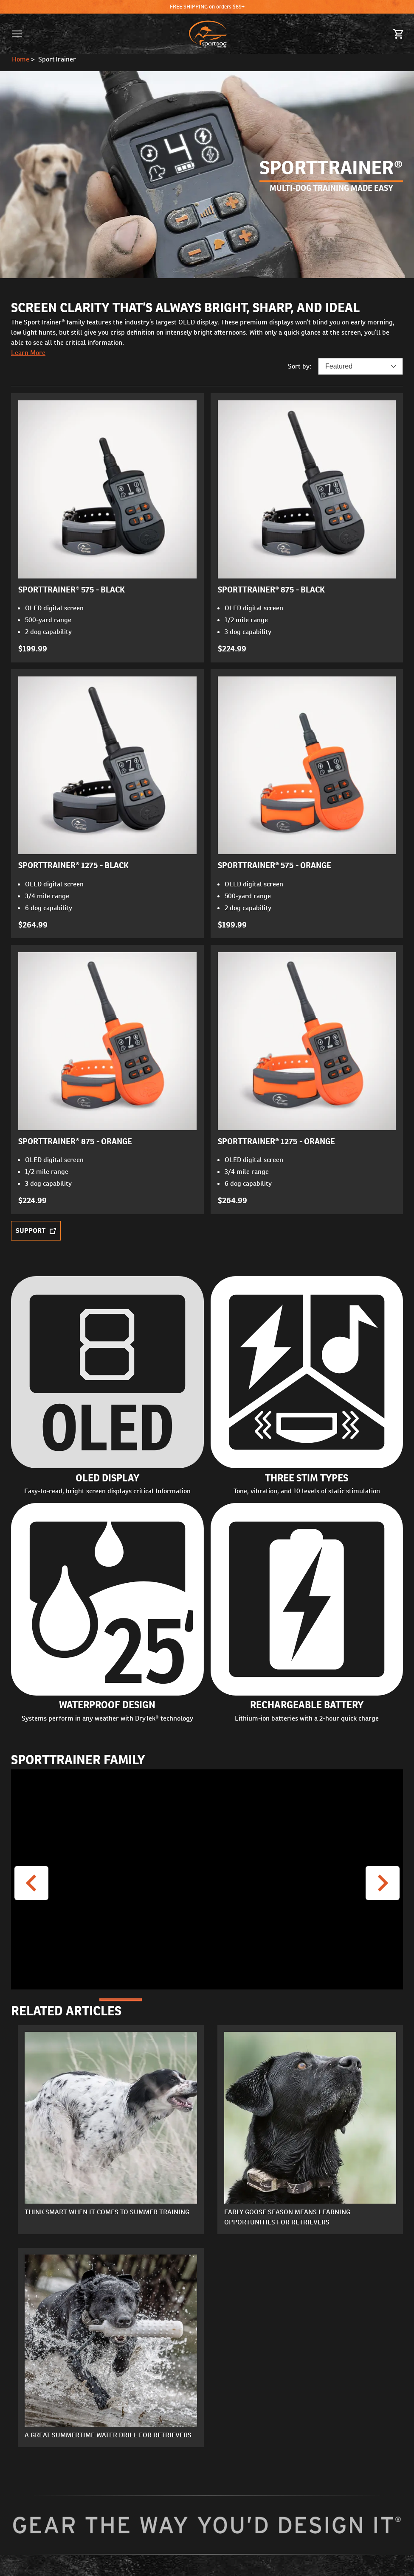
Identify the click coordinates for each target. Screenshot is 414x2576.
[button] (17, 34)
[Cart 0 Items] (398, 34)
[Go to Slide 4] (250, 2000)
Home (20, 59)
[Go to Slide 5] (294, 2000)
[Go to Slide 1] (120, 2000)
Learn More (28, 352)
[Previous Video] (31, 1883)
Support (36, 1230)
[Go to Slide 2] (164, 2000)
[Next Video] (383, 1883)
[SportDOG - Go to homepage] (208, 33)
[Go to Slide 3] (207, 2000)
